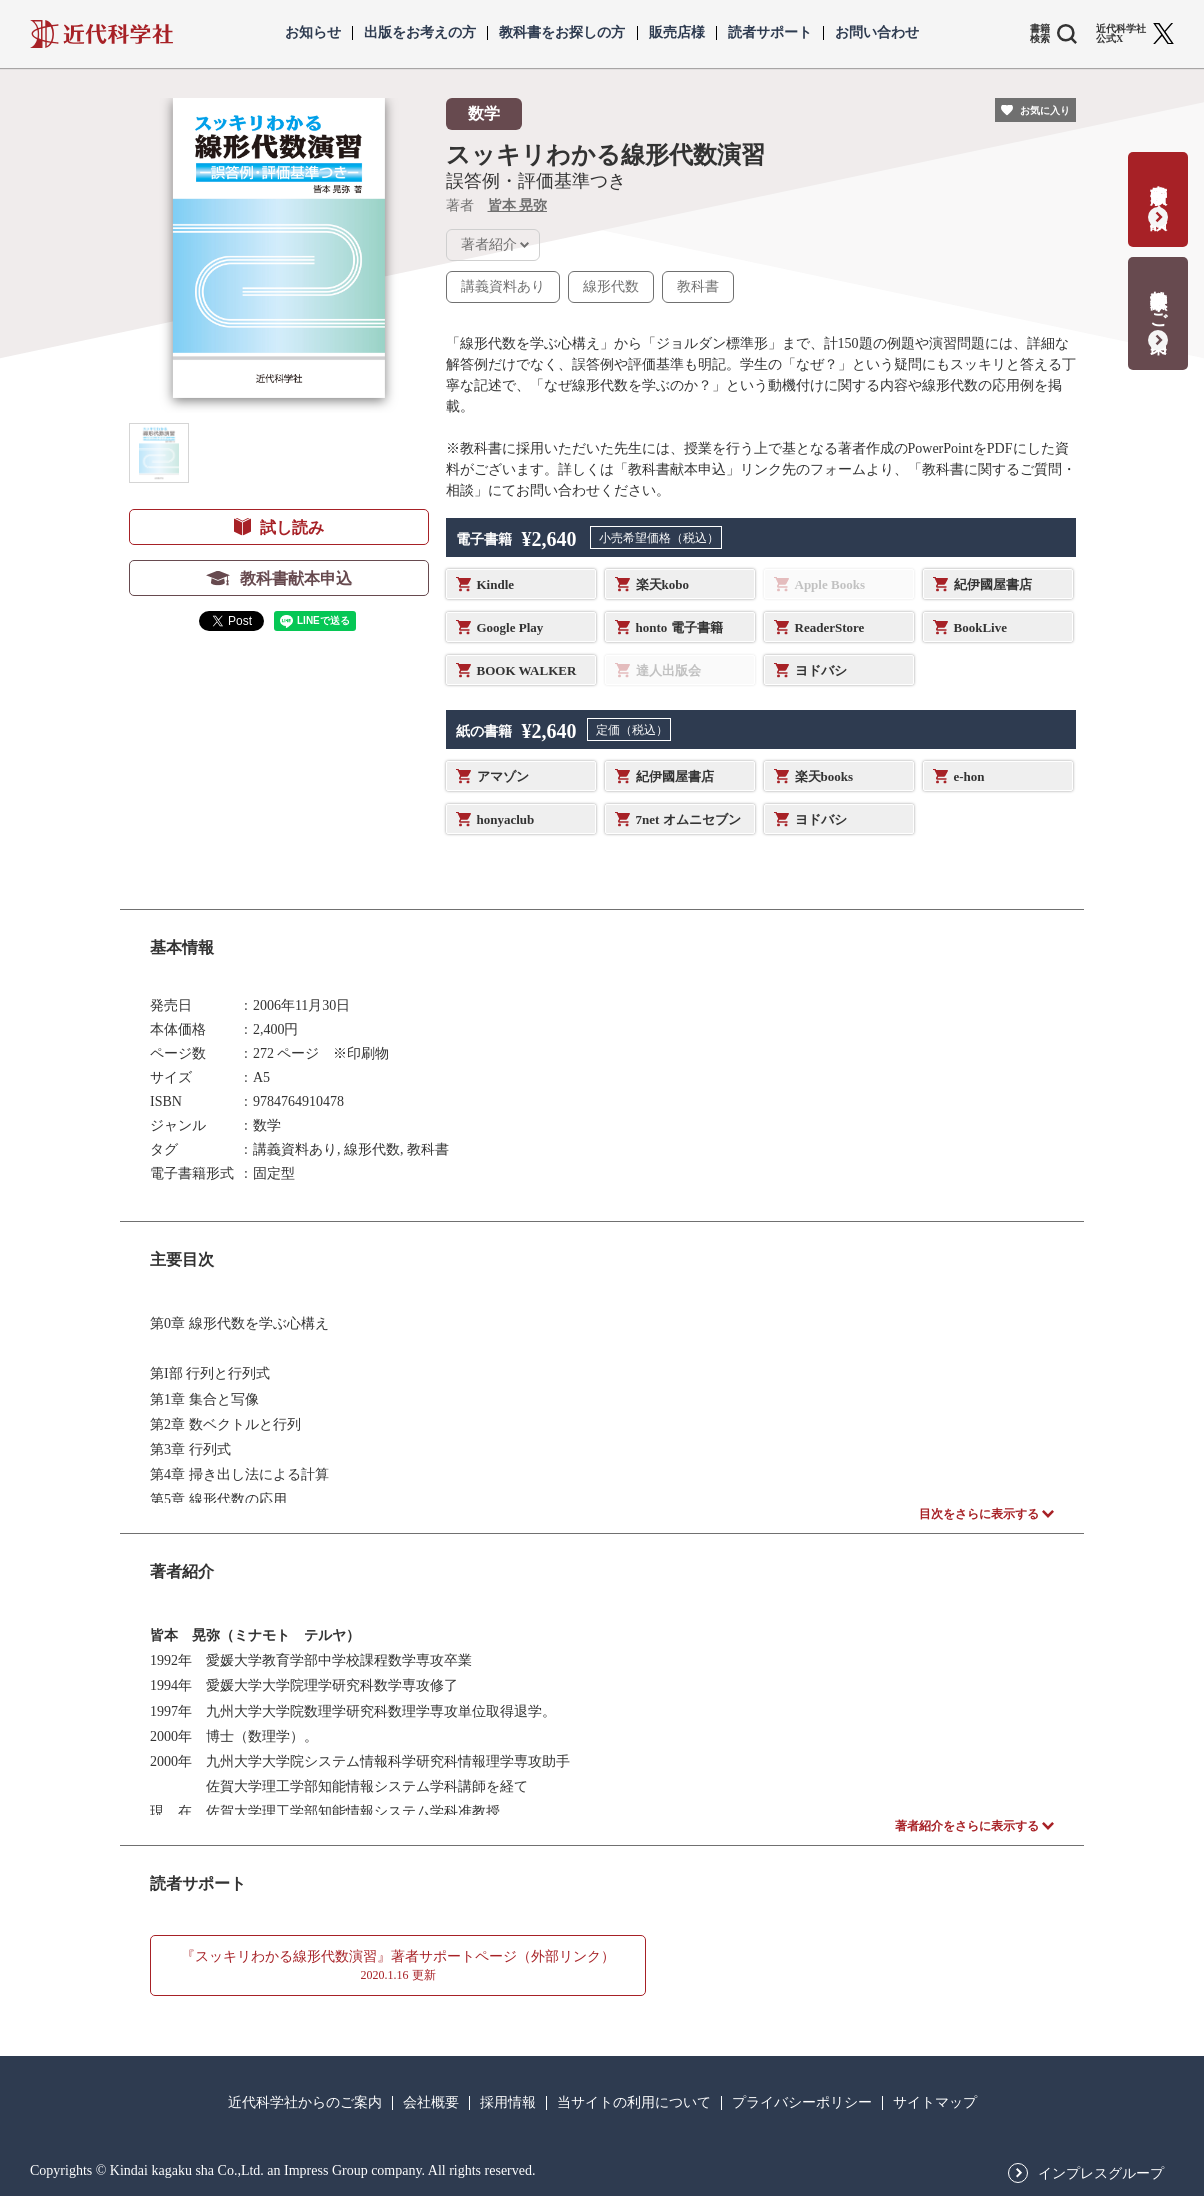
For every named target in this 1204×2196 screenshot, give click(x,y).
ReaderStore (830, 627)
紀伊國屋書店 (993, 584)
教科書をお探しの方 (562, 33)
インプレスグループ (1101, 2174)
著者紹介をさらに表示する (967, 1826)
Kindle (496, 584)
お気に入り (1045, 110)
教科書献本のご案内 (1158, 300)
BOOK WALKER (527, 670)
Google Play (510, 627)
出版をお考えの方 (420, 33)
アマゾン (503, 776)
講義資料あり (503, 286)
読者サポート (770, 33)
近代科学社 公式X (1121, 34)
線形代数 (611, 286)
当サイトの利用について (634, 2103)
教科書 (698, 286)
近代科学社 (101, 34)
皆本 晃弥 (518, 205)
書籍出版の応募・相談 (1158, 186)
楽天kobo (662, 584)
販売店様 (677, 33)
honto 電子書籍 (679, 627)
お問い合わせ (877, 33)
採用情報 (508, 2103)
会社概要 (431, 2103)
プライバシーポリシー (802, 2103)
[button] (159, 453)
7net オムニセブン (688, 819)
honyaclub (506, 819)
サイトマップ (935, 2103)
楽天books (824, 776)
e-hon (969, 776)
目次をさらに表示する (979, 1514)
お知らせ (313, 33)
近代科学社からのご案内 (305, 2103)
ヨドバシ (821, 670)
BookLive (980, 627)
